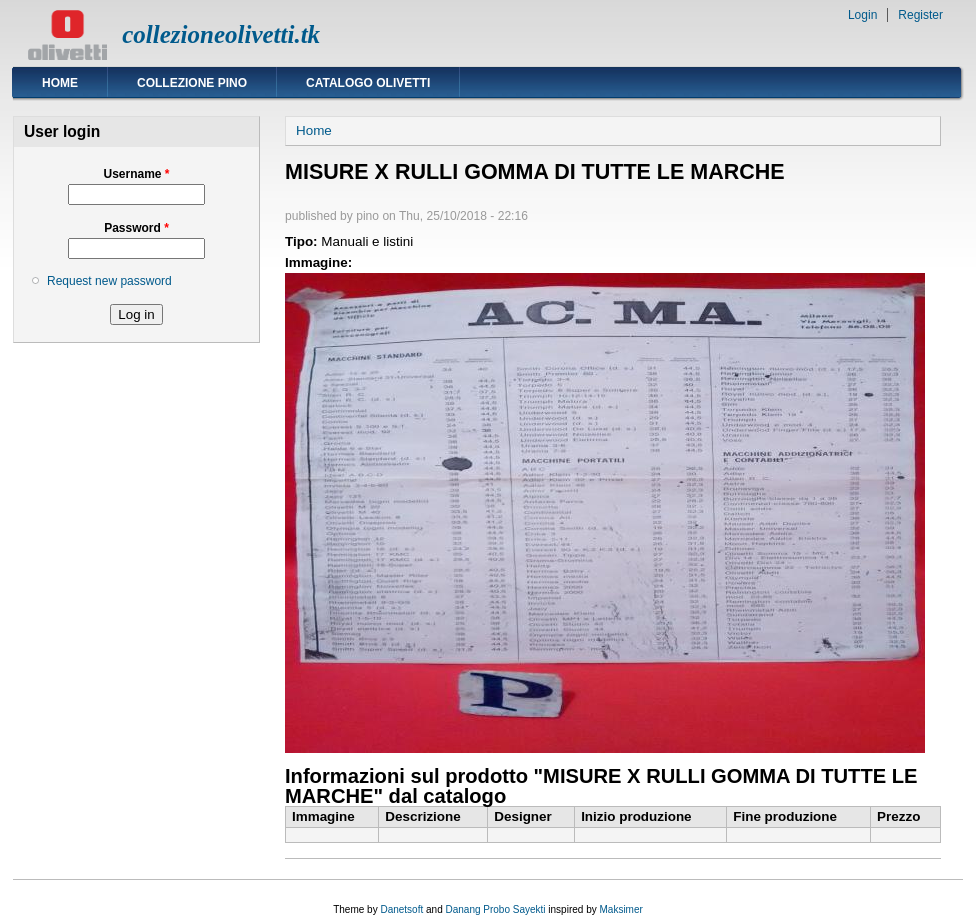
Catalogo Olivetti (368, 83)
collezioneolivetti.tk (221, 34)
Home (60, 83)
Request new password (109, 281)
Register (920, 15)
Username (136, 174)
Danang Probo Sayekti (495, 909)
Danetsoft (401, 909)
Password (136, 228)
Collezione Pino (192, 83)
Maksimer (620, 909)
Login (862, 15)
